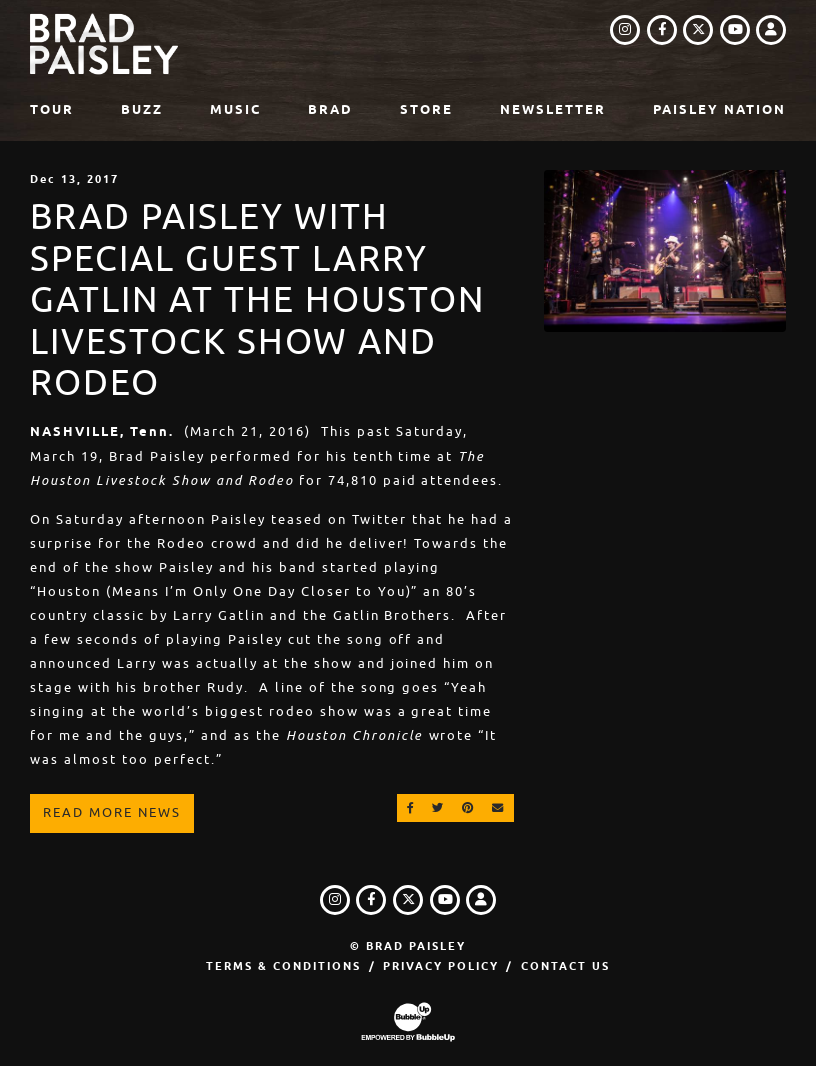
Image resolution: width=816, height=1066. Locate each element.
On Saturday (77, 519)
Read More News (112, 812)
